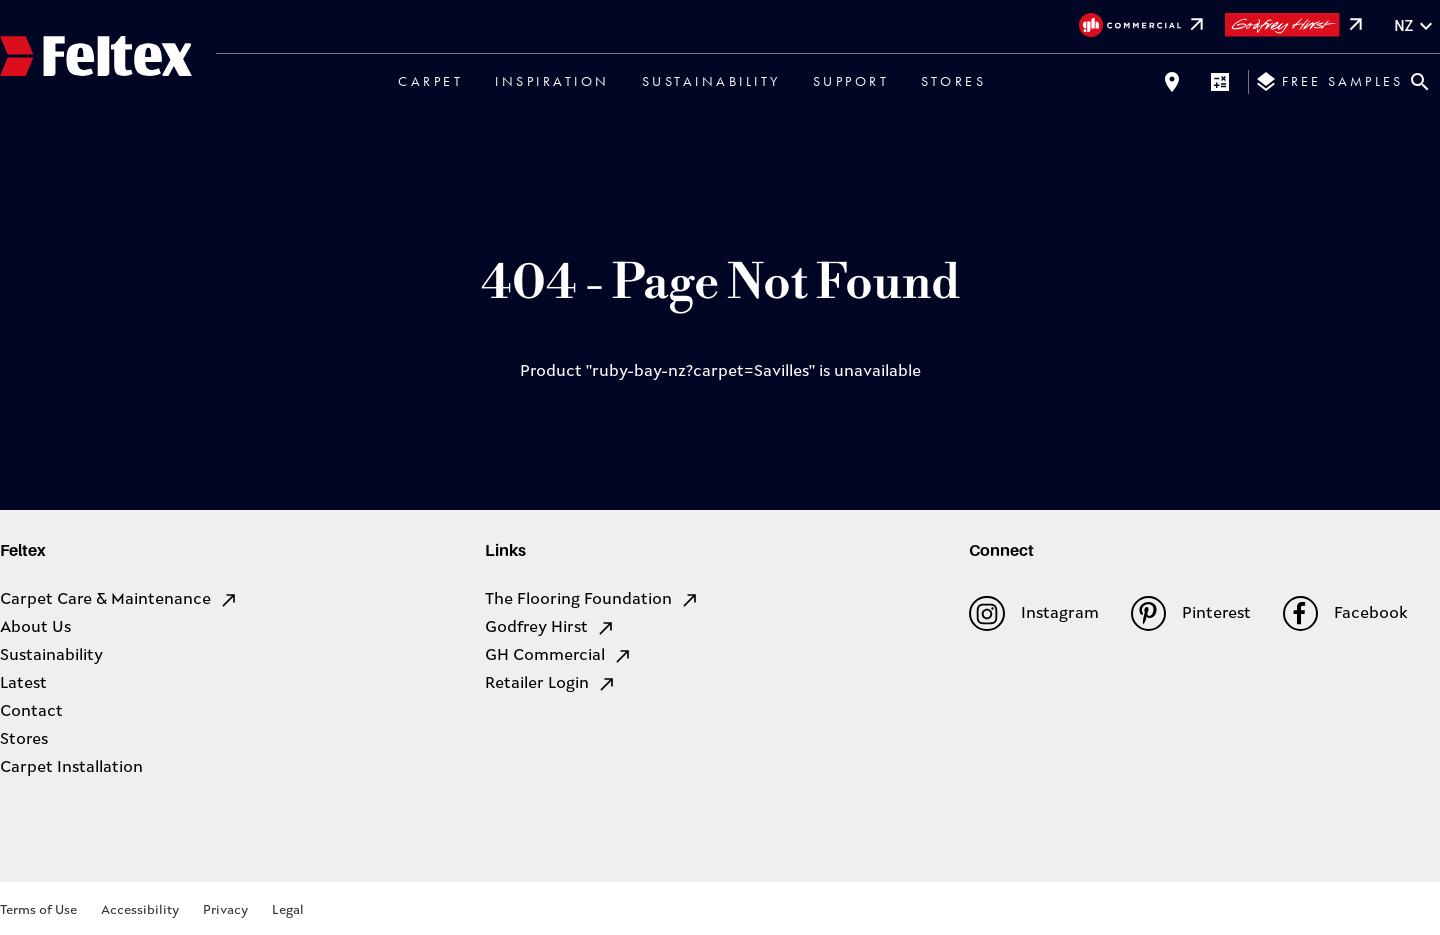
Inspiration (552, 81)
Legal (288, 910)
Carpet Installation (71, 768)
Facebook (1345, 613)
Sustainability (711, 81)
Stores (953, 81)
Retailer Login (551, 684)
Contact (31, 712)
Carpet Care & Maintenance (119, 600)
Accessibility (140, 910)
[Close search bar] (1420, 82)
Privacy (225, 910)
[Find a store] (1172, 82)
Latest (23, 684)
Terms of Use (38, 910)
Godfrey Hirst (550, 628)
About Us (35, 628)
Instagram (1033, 613)
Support (851, 81)
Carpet (430, 81)
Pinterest (1191, 613)
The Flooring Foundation (592, 600)
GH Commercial (559, 656)
